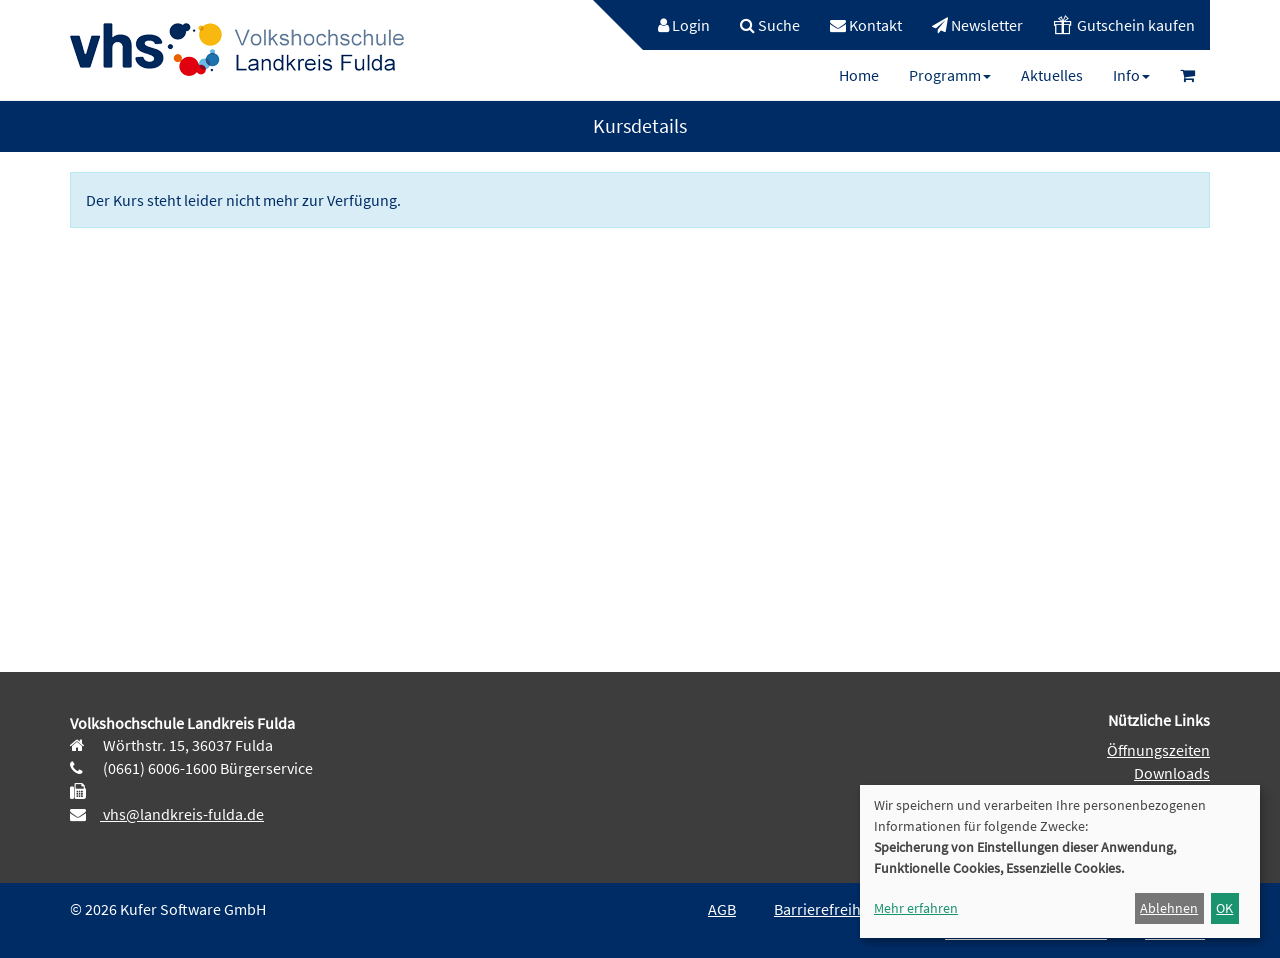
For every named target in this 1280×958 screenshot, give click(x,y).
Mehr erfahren (916, 908)
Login (684, 25)
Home (859, 75)
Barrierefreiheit (826, 909)
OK (1224, 908)
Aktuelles (1052, 75)
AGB (722, 909)
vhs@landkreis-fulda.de (182, 814)
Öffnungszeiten (1158, 750)
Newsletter (977, 25)
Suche (770, 25)
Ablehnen (1169, 908)
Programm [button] (950, 75)
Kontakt (866, 25)
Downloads (1172, 773)
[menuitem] (674, 25)
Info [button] (1131, 75)
